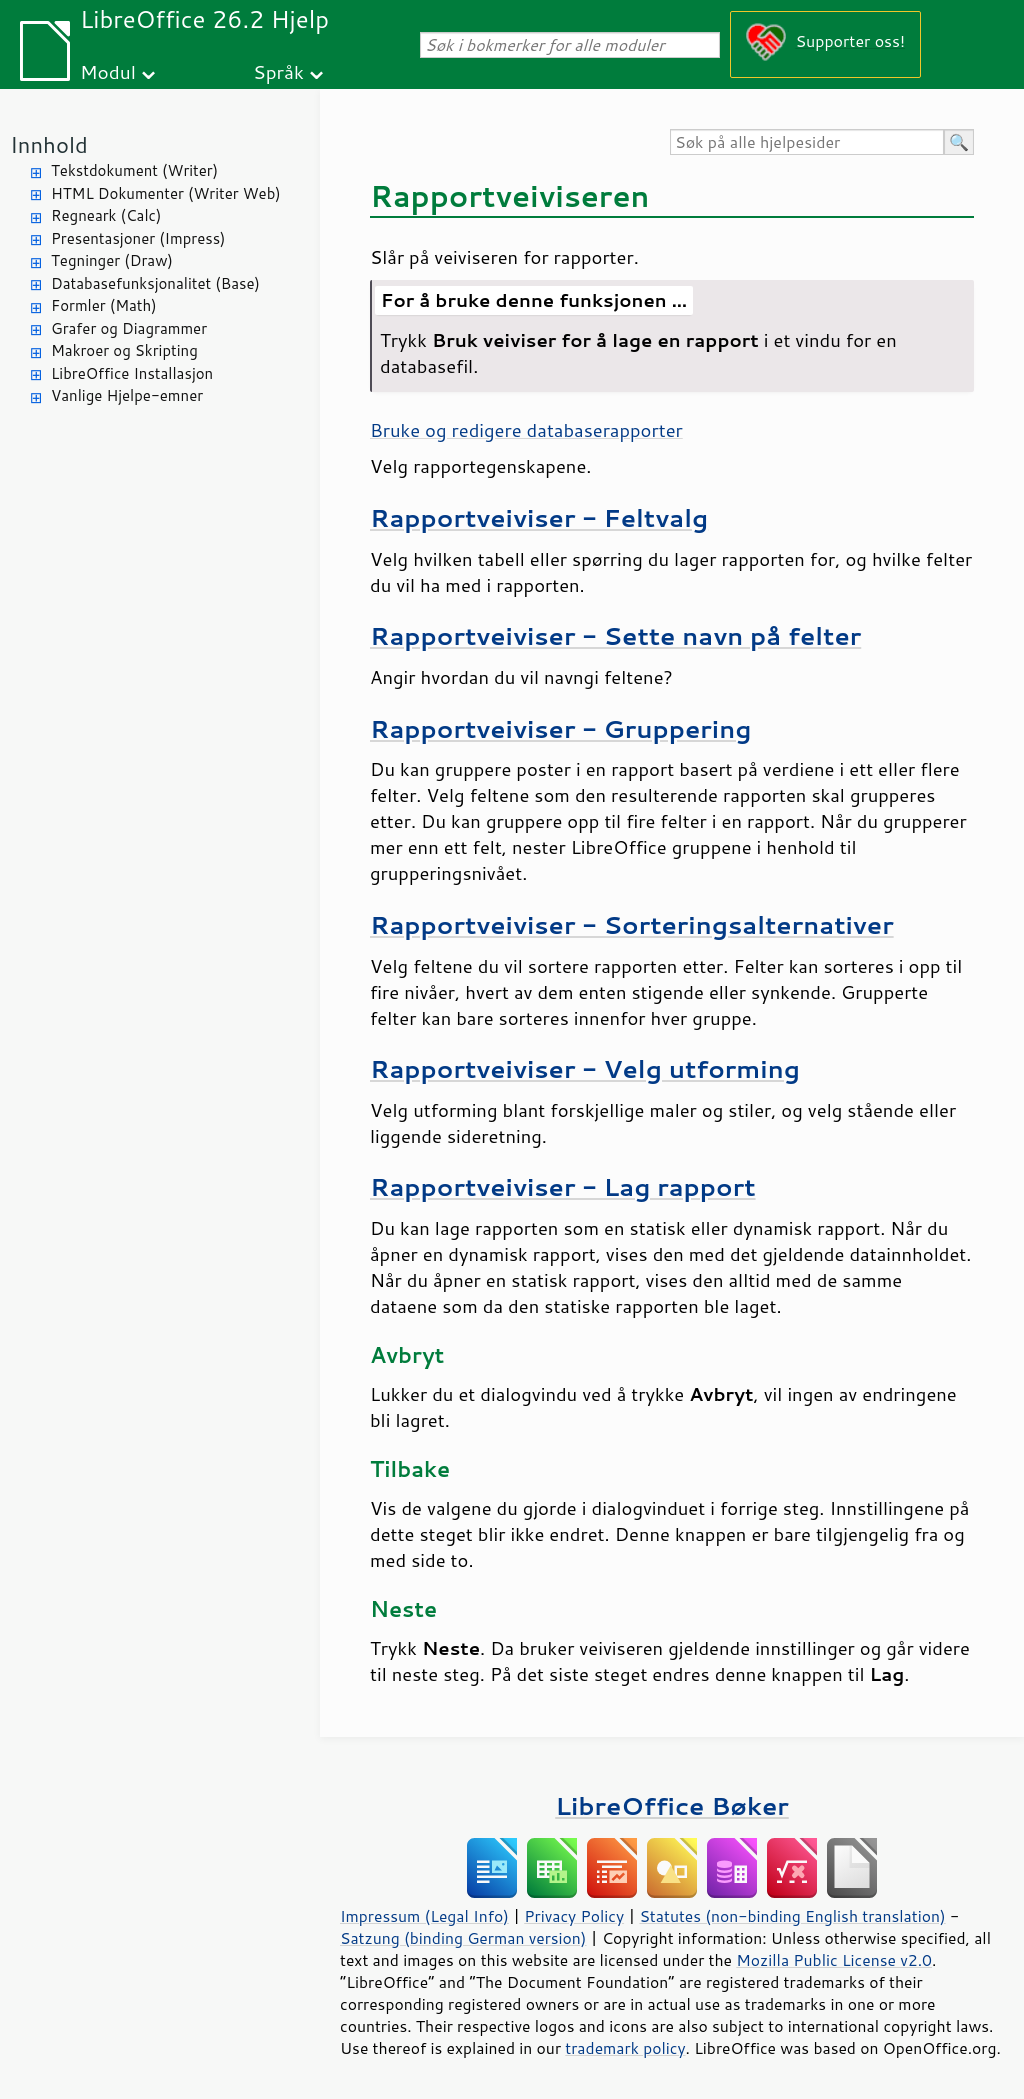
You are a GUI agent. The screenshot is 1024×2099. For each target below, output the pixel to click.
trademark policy (625, 2048)
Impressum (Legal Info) (424, 1916)
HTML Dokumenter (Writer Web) (166, 193)
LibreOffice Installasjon (132, 373)
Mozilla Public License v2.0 (834, 1960)
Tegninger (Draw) (112, 260)
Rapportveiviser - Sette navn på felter (615, 635)
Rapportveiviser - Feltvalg (539, 517)
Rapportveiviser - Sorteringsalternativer (632, 924)
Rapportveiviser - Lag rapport (563, 1186)
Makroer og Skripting (124, 350)
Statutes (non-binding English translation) (792, 1916)
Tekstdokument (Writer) (134, 170)
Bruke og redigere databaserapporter (526, 430)
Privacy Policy (574, 1916)
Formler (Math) (104, 305)
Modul (108, 71)
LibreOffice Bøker (672, 1805)
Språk (278, 71)
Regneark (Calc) (106, 215)
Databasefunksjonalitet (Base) (155, 283)
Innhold (49, 144)
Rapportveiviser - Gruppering (560, 728)
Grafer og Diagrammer (129, 328)
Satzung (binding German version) (463, 1938)
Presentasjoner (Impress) (138, 238)
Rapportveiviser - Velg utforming (585, 1068)
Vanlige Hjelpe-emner (127, 395)
